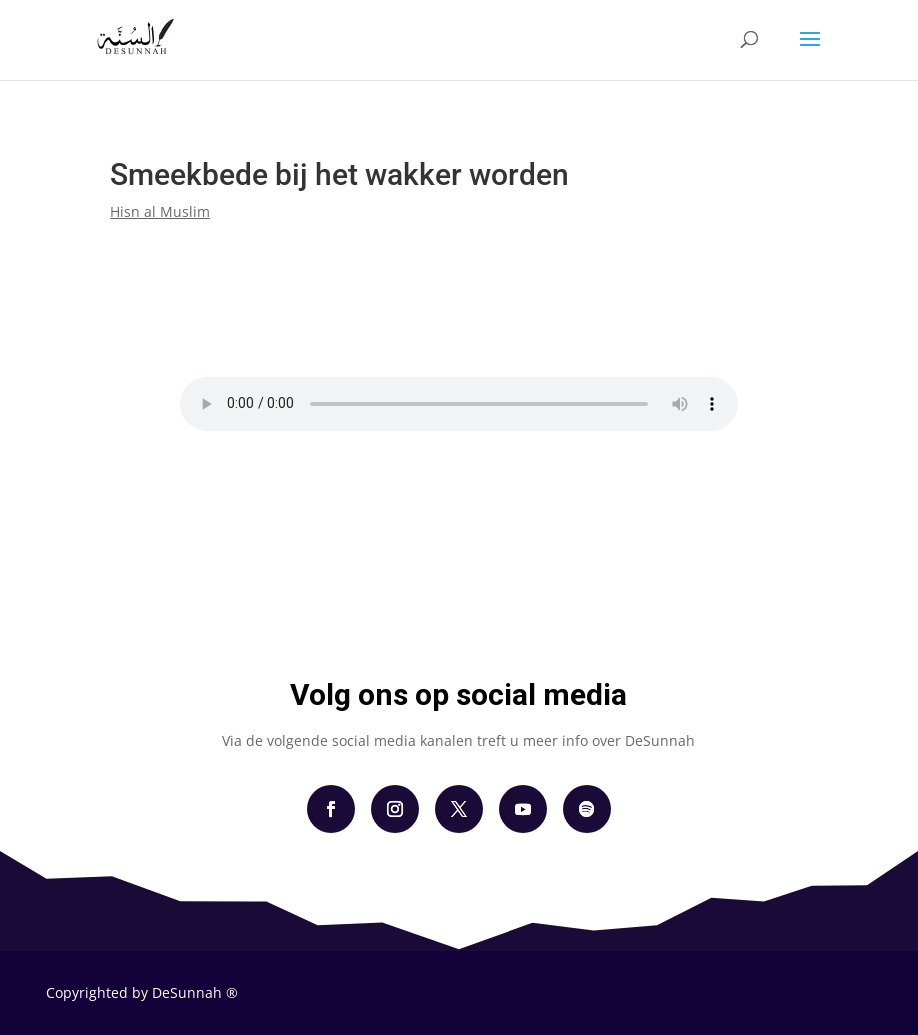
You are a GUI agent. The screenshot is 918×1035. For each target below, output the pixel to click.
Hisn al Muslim (160, 211)
